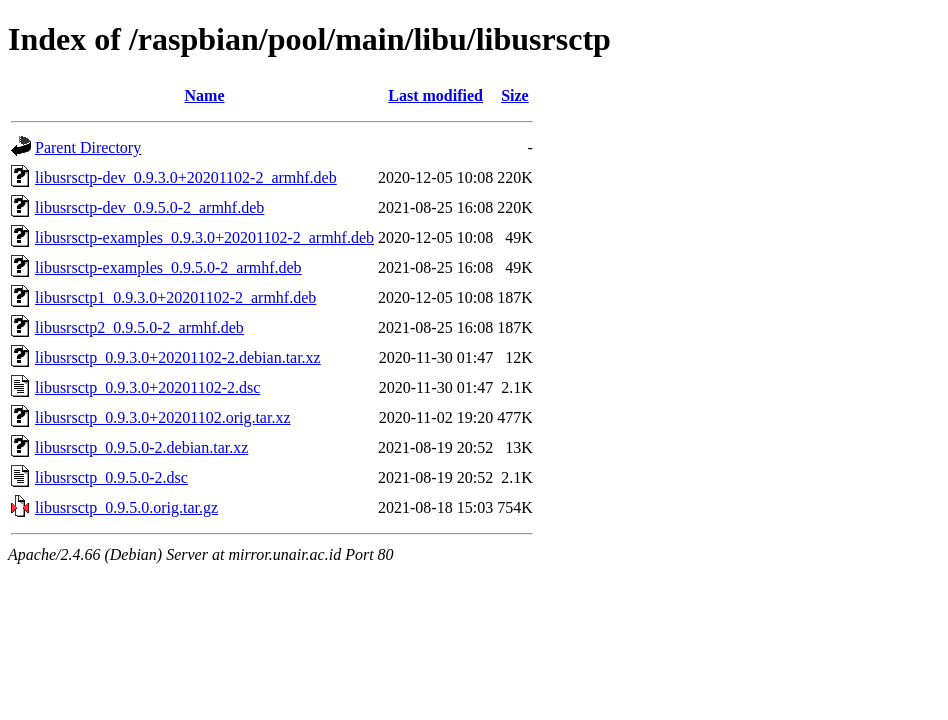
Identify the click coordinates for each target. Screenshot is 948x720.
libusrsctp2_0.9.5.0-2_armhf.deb (139, 327)
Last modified (435, 95)
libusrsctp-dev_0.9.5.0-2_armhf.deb (149, 207)
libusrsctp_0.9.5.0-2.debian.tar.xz (141, 447)
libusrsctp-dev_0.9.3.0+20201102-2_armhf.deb (186, 177)
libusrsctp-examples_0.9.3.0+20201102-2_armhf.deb (204, 237)
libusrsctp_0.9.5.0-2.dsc (111, 477)
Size (515, 95)
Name (205, 95)
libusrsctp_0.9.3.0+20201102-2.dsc (147, 387)
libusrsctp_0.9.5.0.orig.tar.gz (126, 507)
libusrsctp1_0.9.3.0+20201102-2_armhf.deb (175, 297)
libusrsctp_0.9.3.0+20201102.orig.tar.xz (163, 417)
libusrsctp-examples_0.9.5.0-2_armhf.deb (168, 267)
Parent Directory (88, 147)
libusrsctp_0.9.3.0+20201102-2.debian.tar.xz (178, 357)
